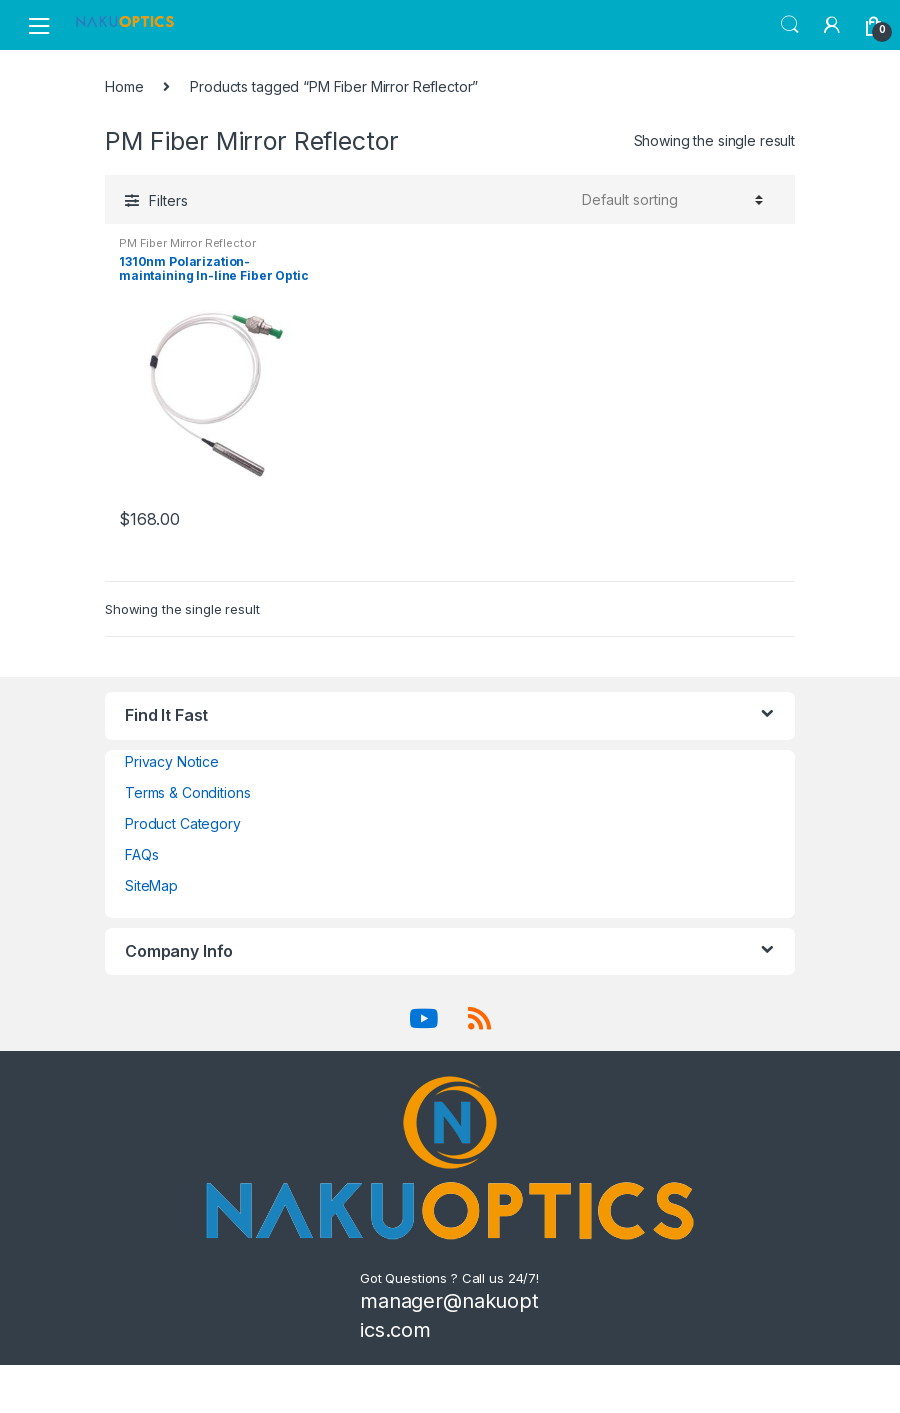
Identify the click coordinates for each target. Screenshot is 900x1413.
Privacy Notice (172, 761)
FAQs (141, 854)
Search (790, 25)
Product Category (183, 823)
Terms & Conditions (187, 792)
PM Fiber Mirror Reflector (187, 243)
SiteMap (151, 885)
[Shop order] (669, 200)
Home (124, 86)
